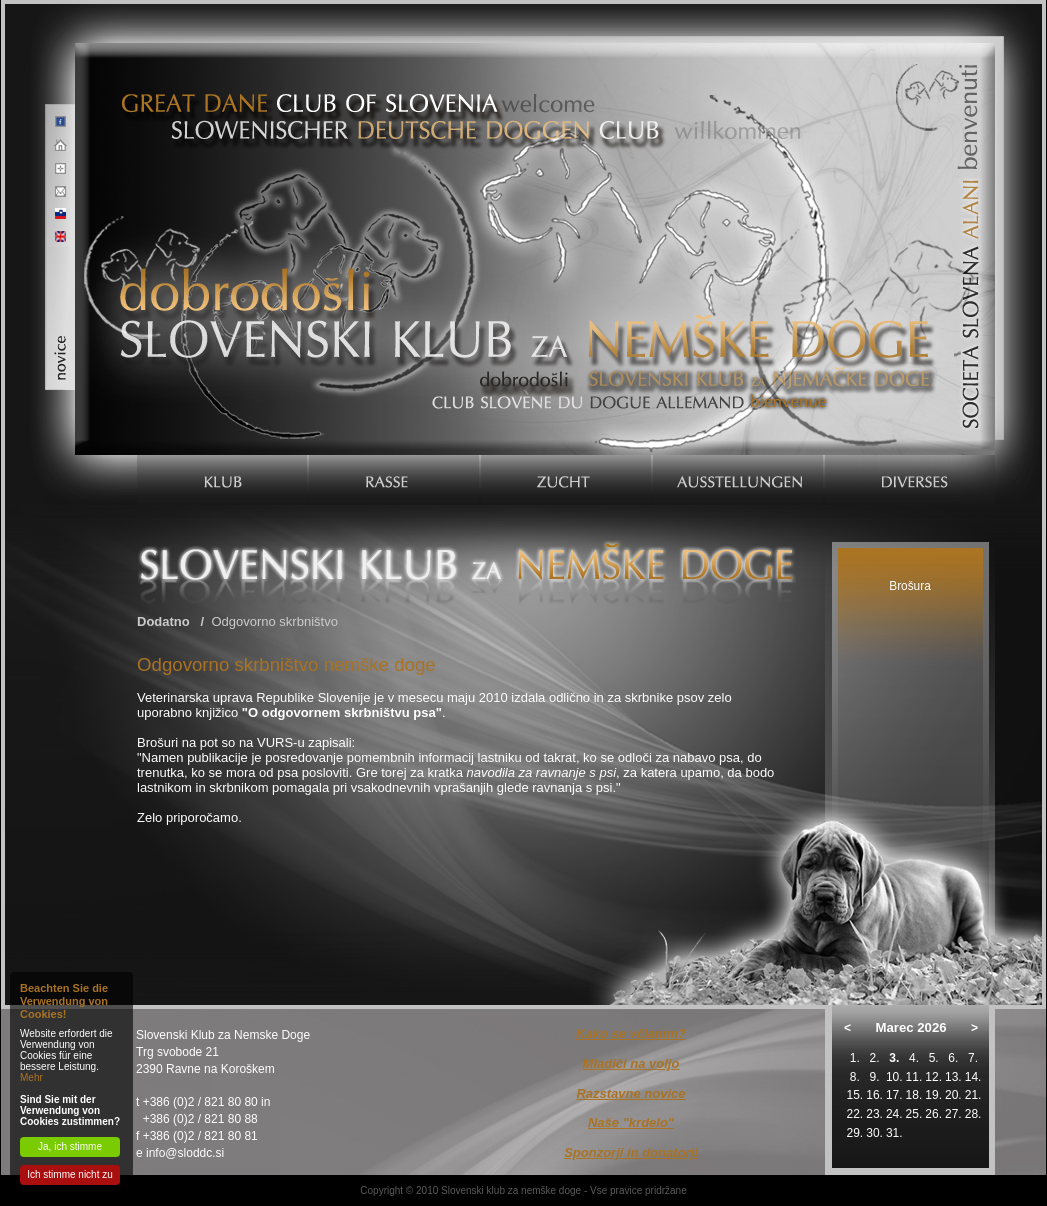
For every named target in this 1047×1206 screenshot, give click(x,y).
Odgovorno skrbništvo (274, 621)
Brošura (910, 586)
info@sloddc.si (185, 1153)
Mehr (31, 1077)
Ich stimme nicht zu (70, 1174)
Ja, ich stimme (70, 1146)
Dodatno (163, 621)
